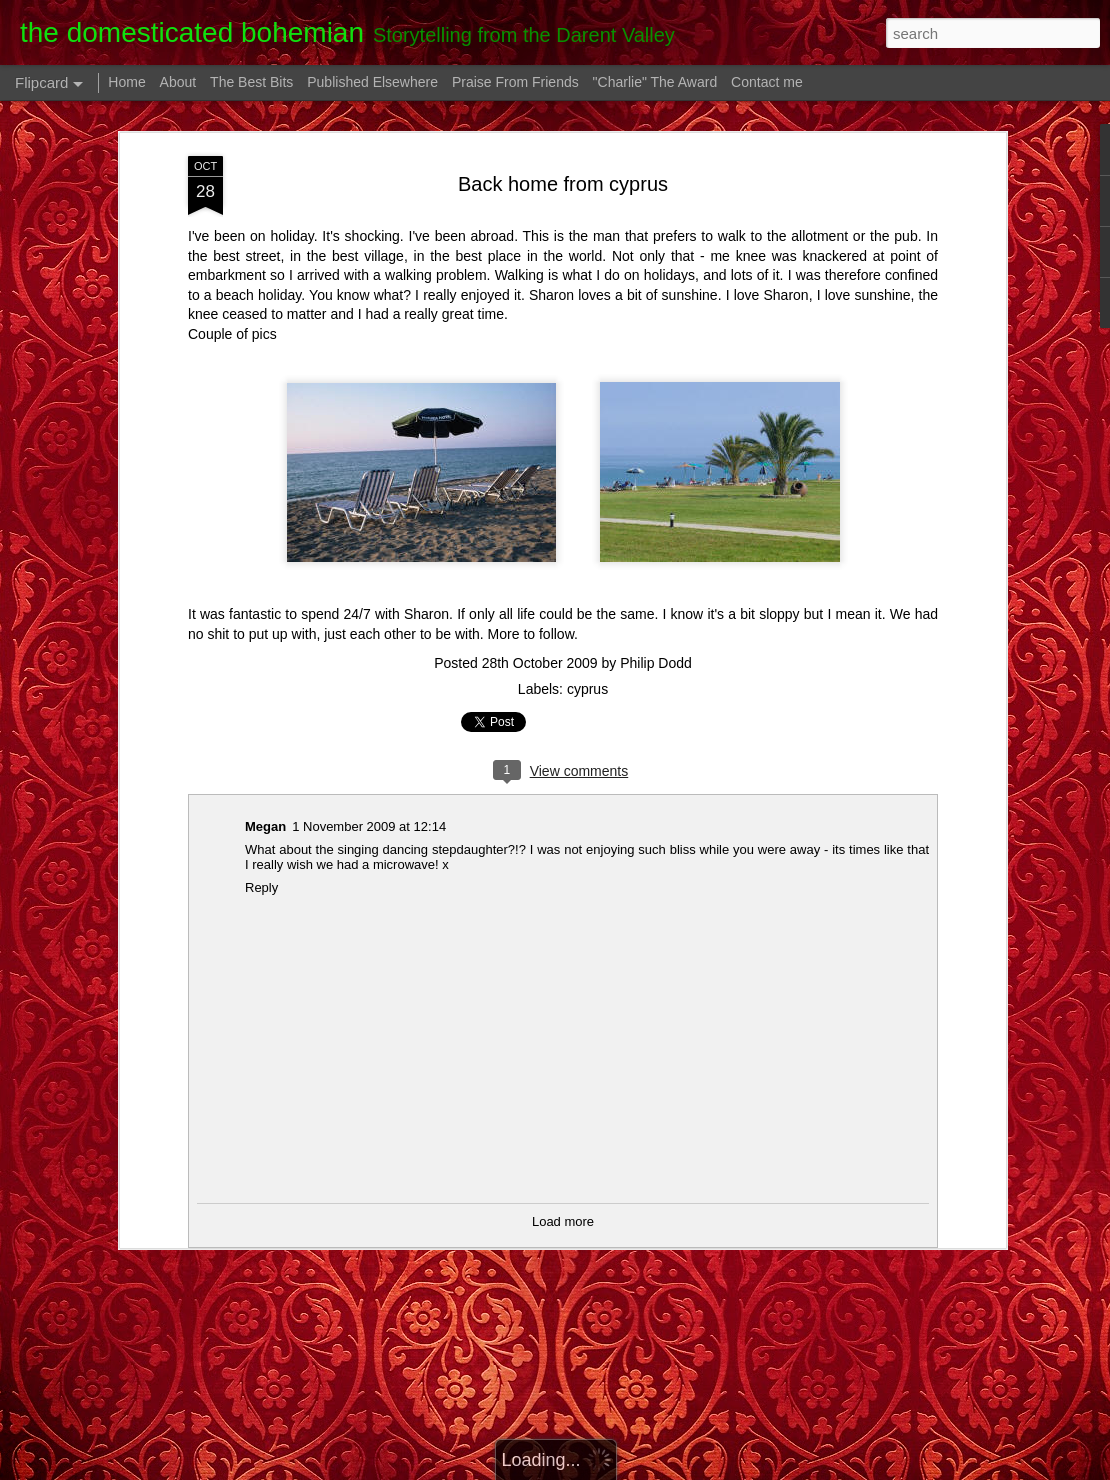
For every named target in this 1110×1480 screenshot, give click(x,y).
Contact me (767, 82)
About (178, 82)
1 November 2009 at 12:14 (369, 826)
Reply (261, 887)
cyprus (587, 689)
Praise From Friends (515, 82)
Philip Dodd (656, 663)
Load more (563, 1221)
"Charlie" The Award (655, 82)
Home (126, 82)
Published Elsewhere (372, 82)
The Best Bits (251, 82)
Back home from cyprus (563, 184)
